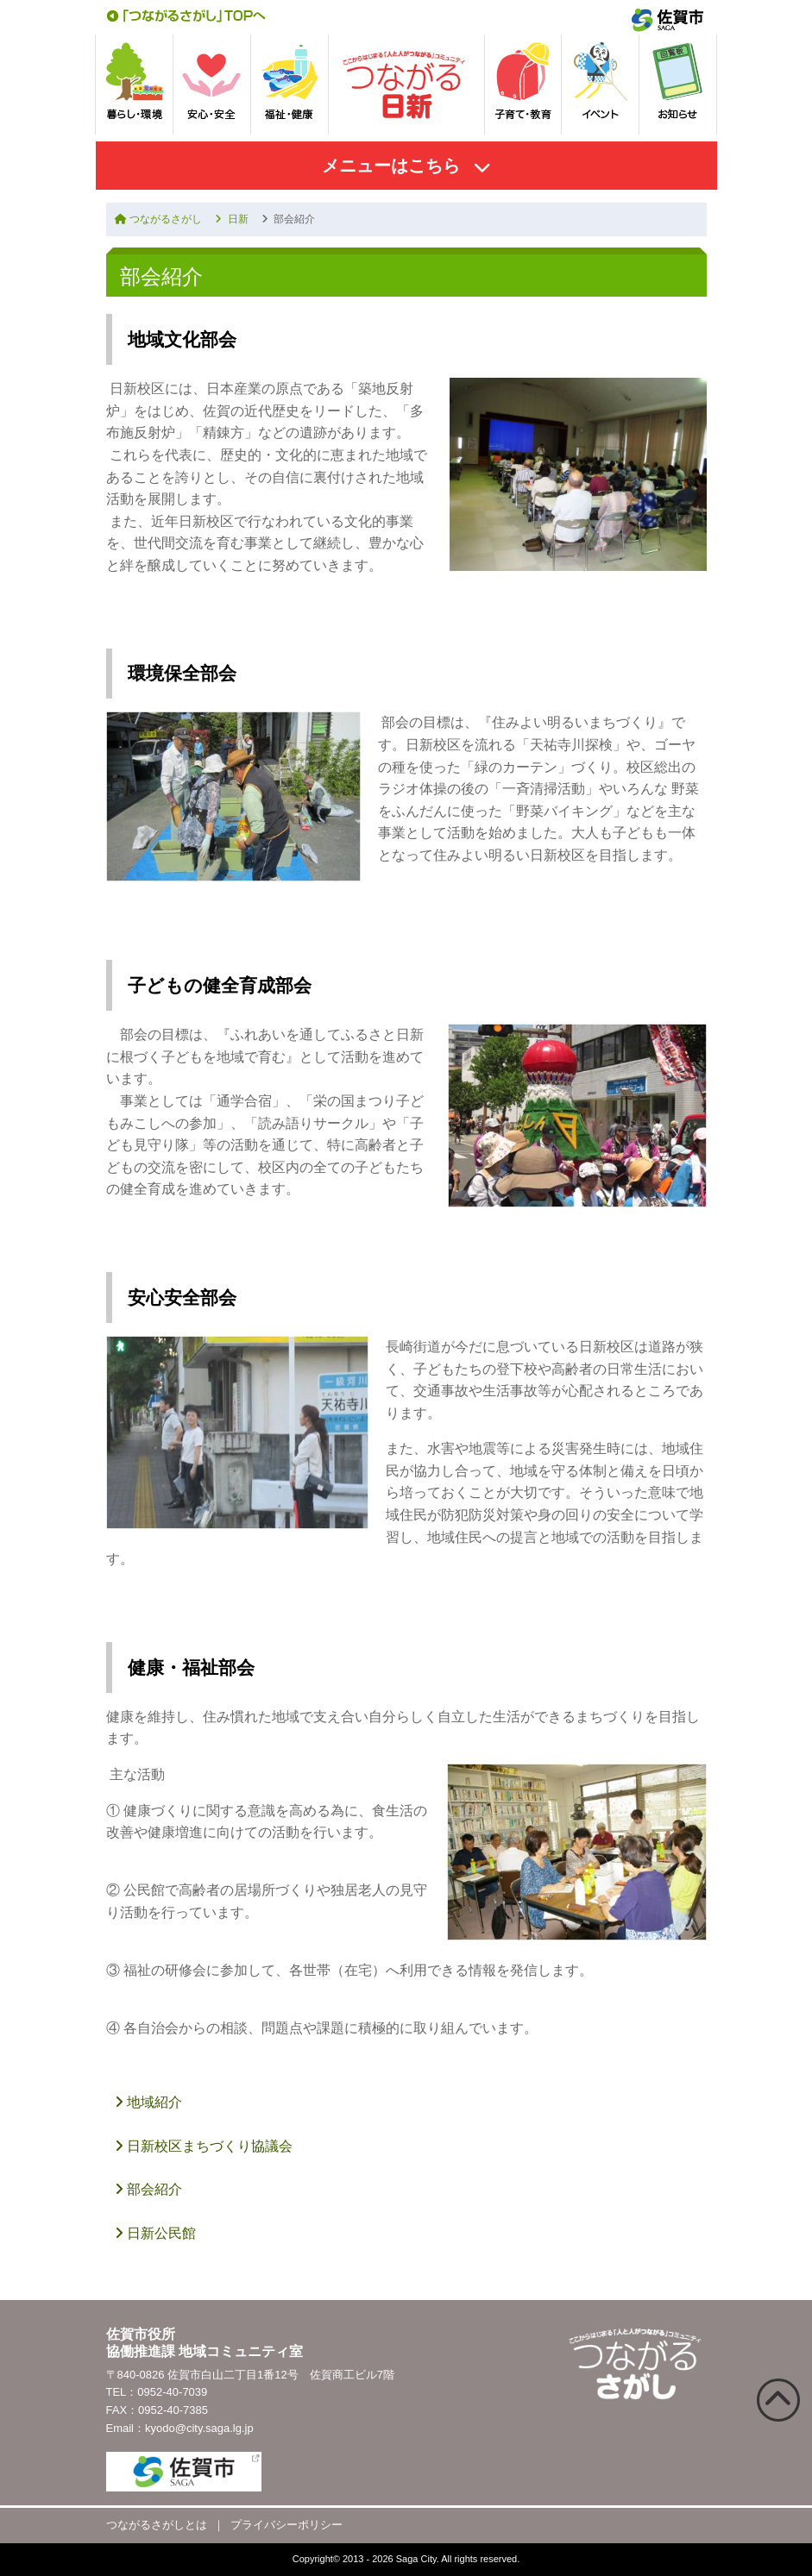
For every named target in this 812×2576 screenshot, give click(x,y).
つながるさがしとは (156, 2524)
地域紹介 (148, 2102)
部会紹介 (148, 2189)
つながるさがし (158, 219)
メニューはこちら (391, 165)
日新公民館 (155, 2233)
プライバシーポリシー (286, 2524)
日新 (232, 219)
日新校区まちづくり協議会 (204, 2146)
